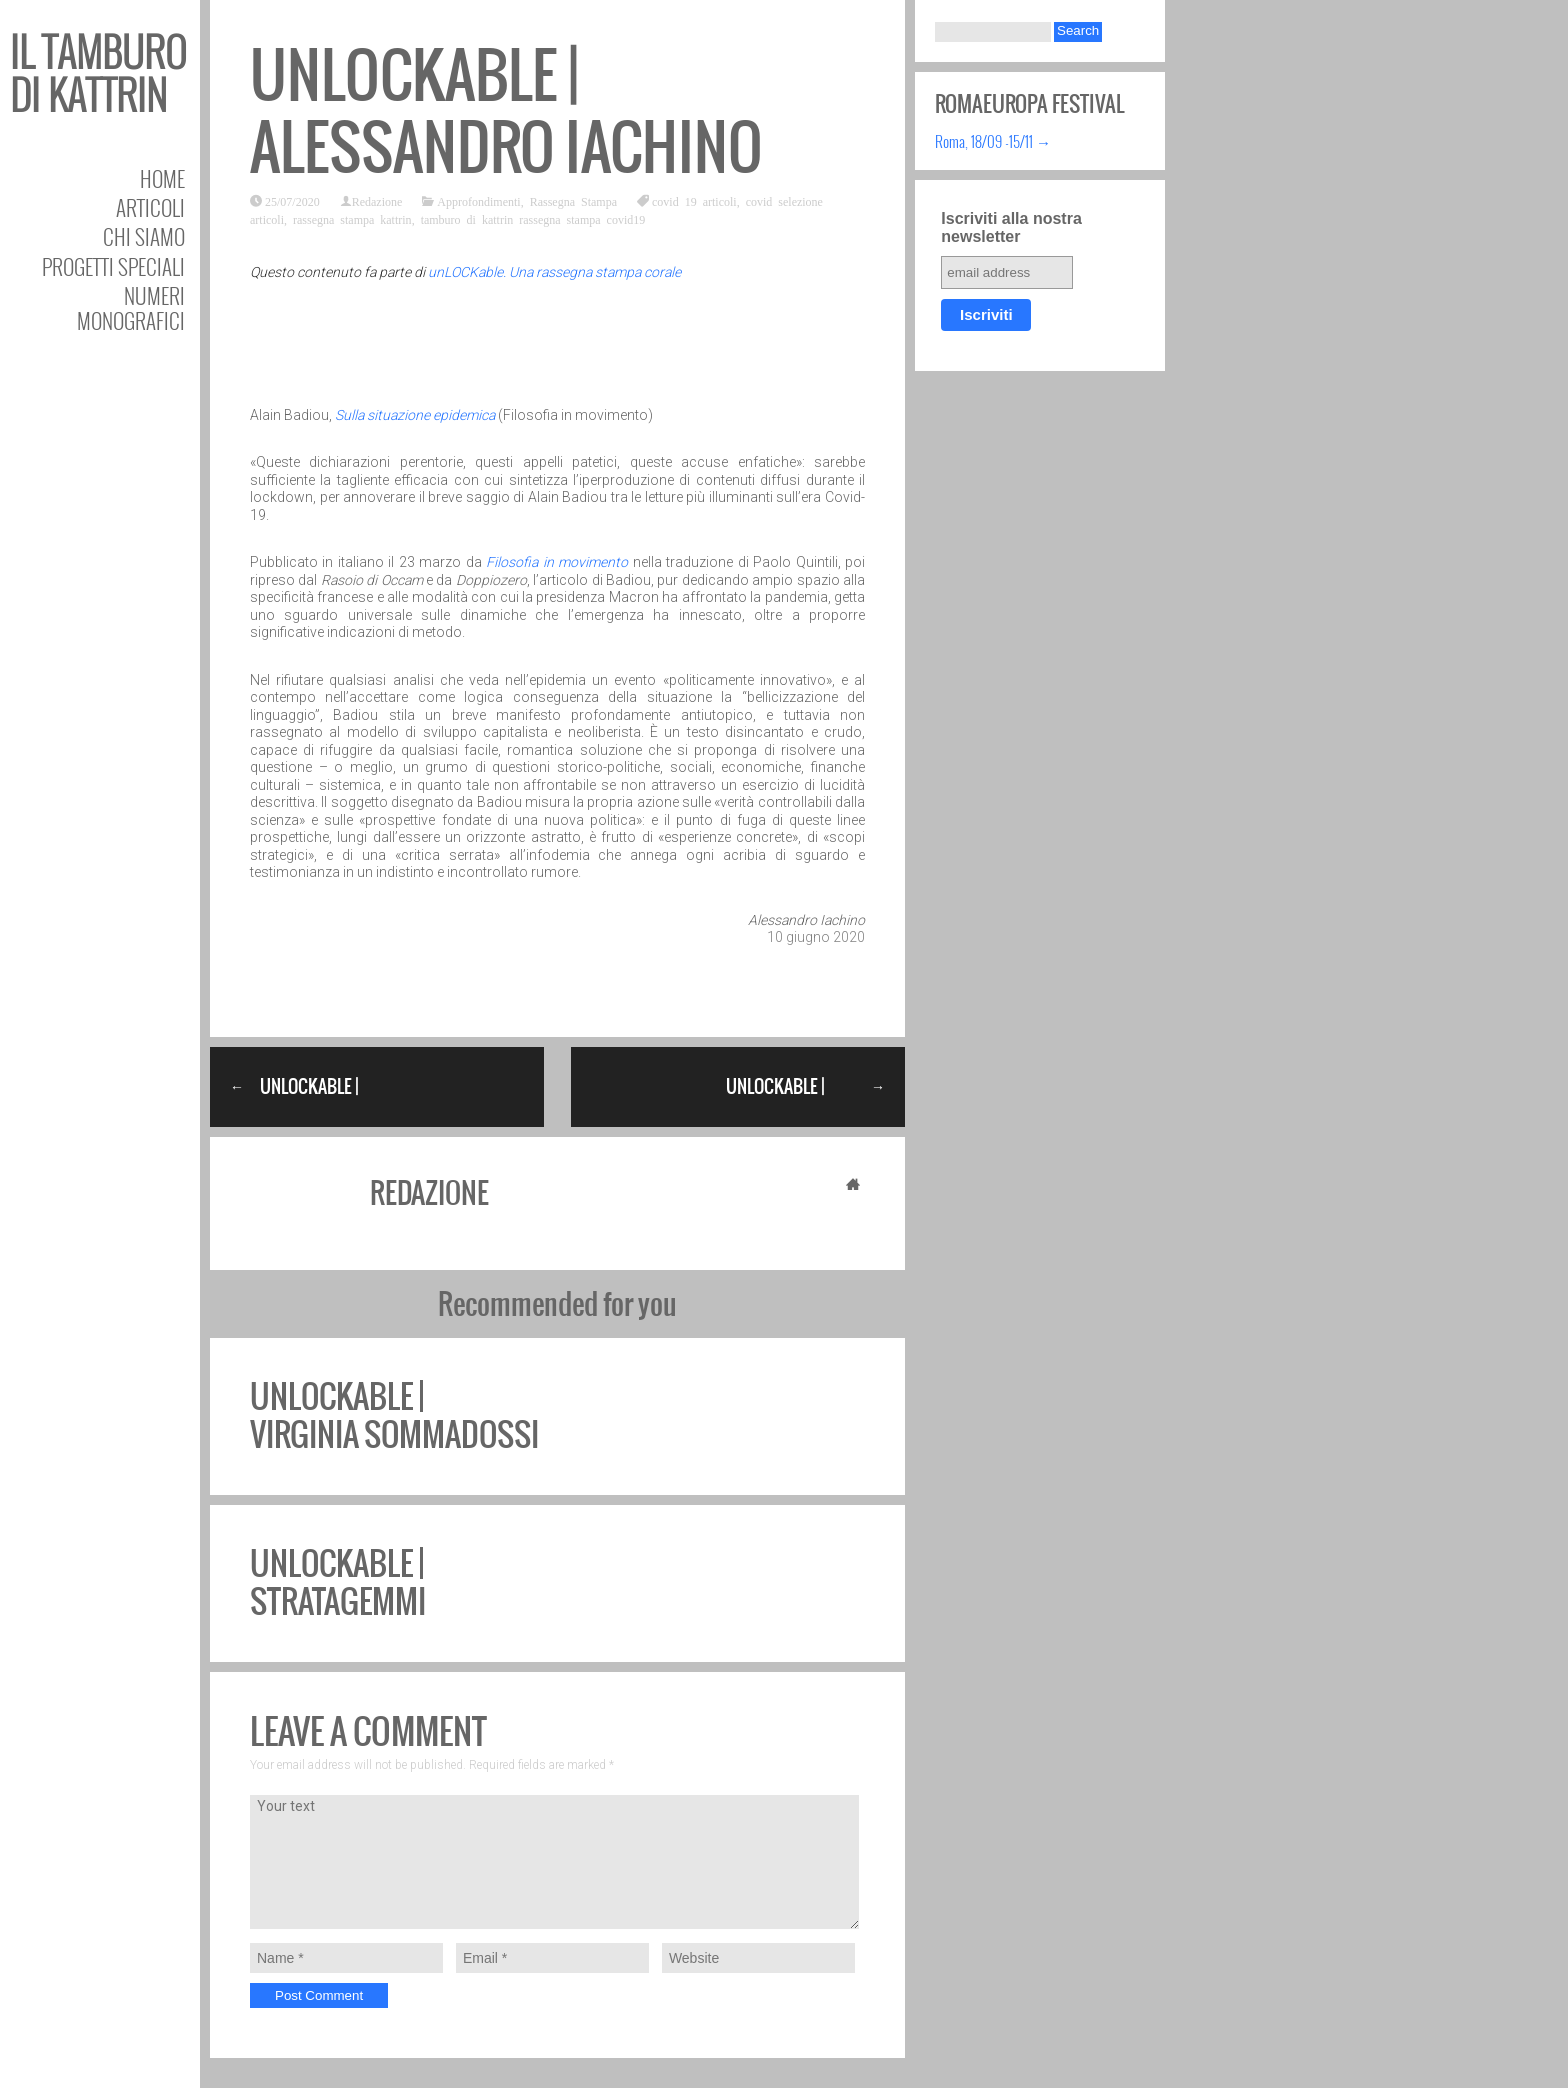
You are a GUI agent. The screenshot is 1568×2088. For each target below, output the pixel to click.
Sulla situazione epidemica (415, 415)
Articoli (150, 207)
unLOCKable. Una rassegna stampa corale (554, 272)
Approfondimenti (478, 201)
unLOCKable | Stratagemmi (338, 1582)
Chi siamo (144, 236)
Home (162, 178)
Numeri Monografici (131, 308)
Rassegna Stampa (573, 201)
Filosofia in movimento (557, 562)
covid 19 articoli (694, 201)
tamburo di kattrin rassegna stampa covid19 (533, 219)
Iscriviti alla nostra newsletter (1011, 227)
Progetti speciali (113, 266)
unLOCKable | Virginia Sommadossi (394, 1415)
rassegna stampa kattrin (352, 219)
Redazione (377, 201)
